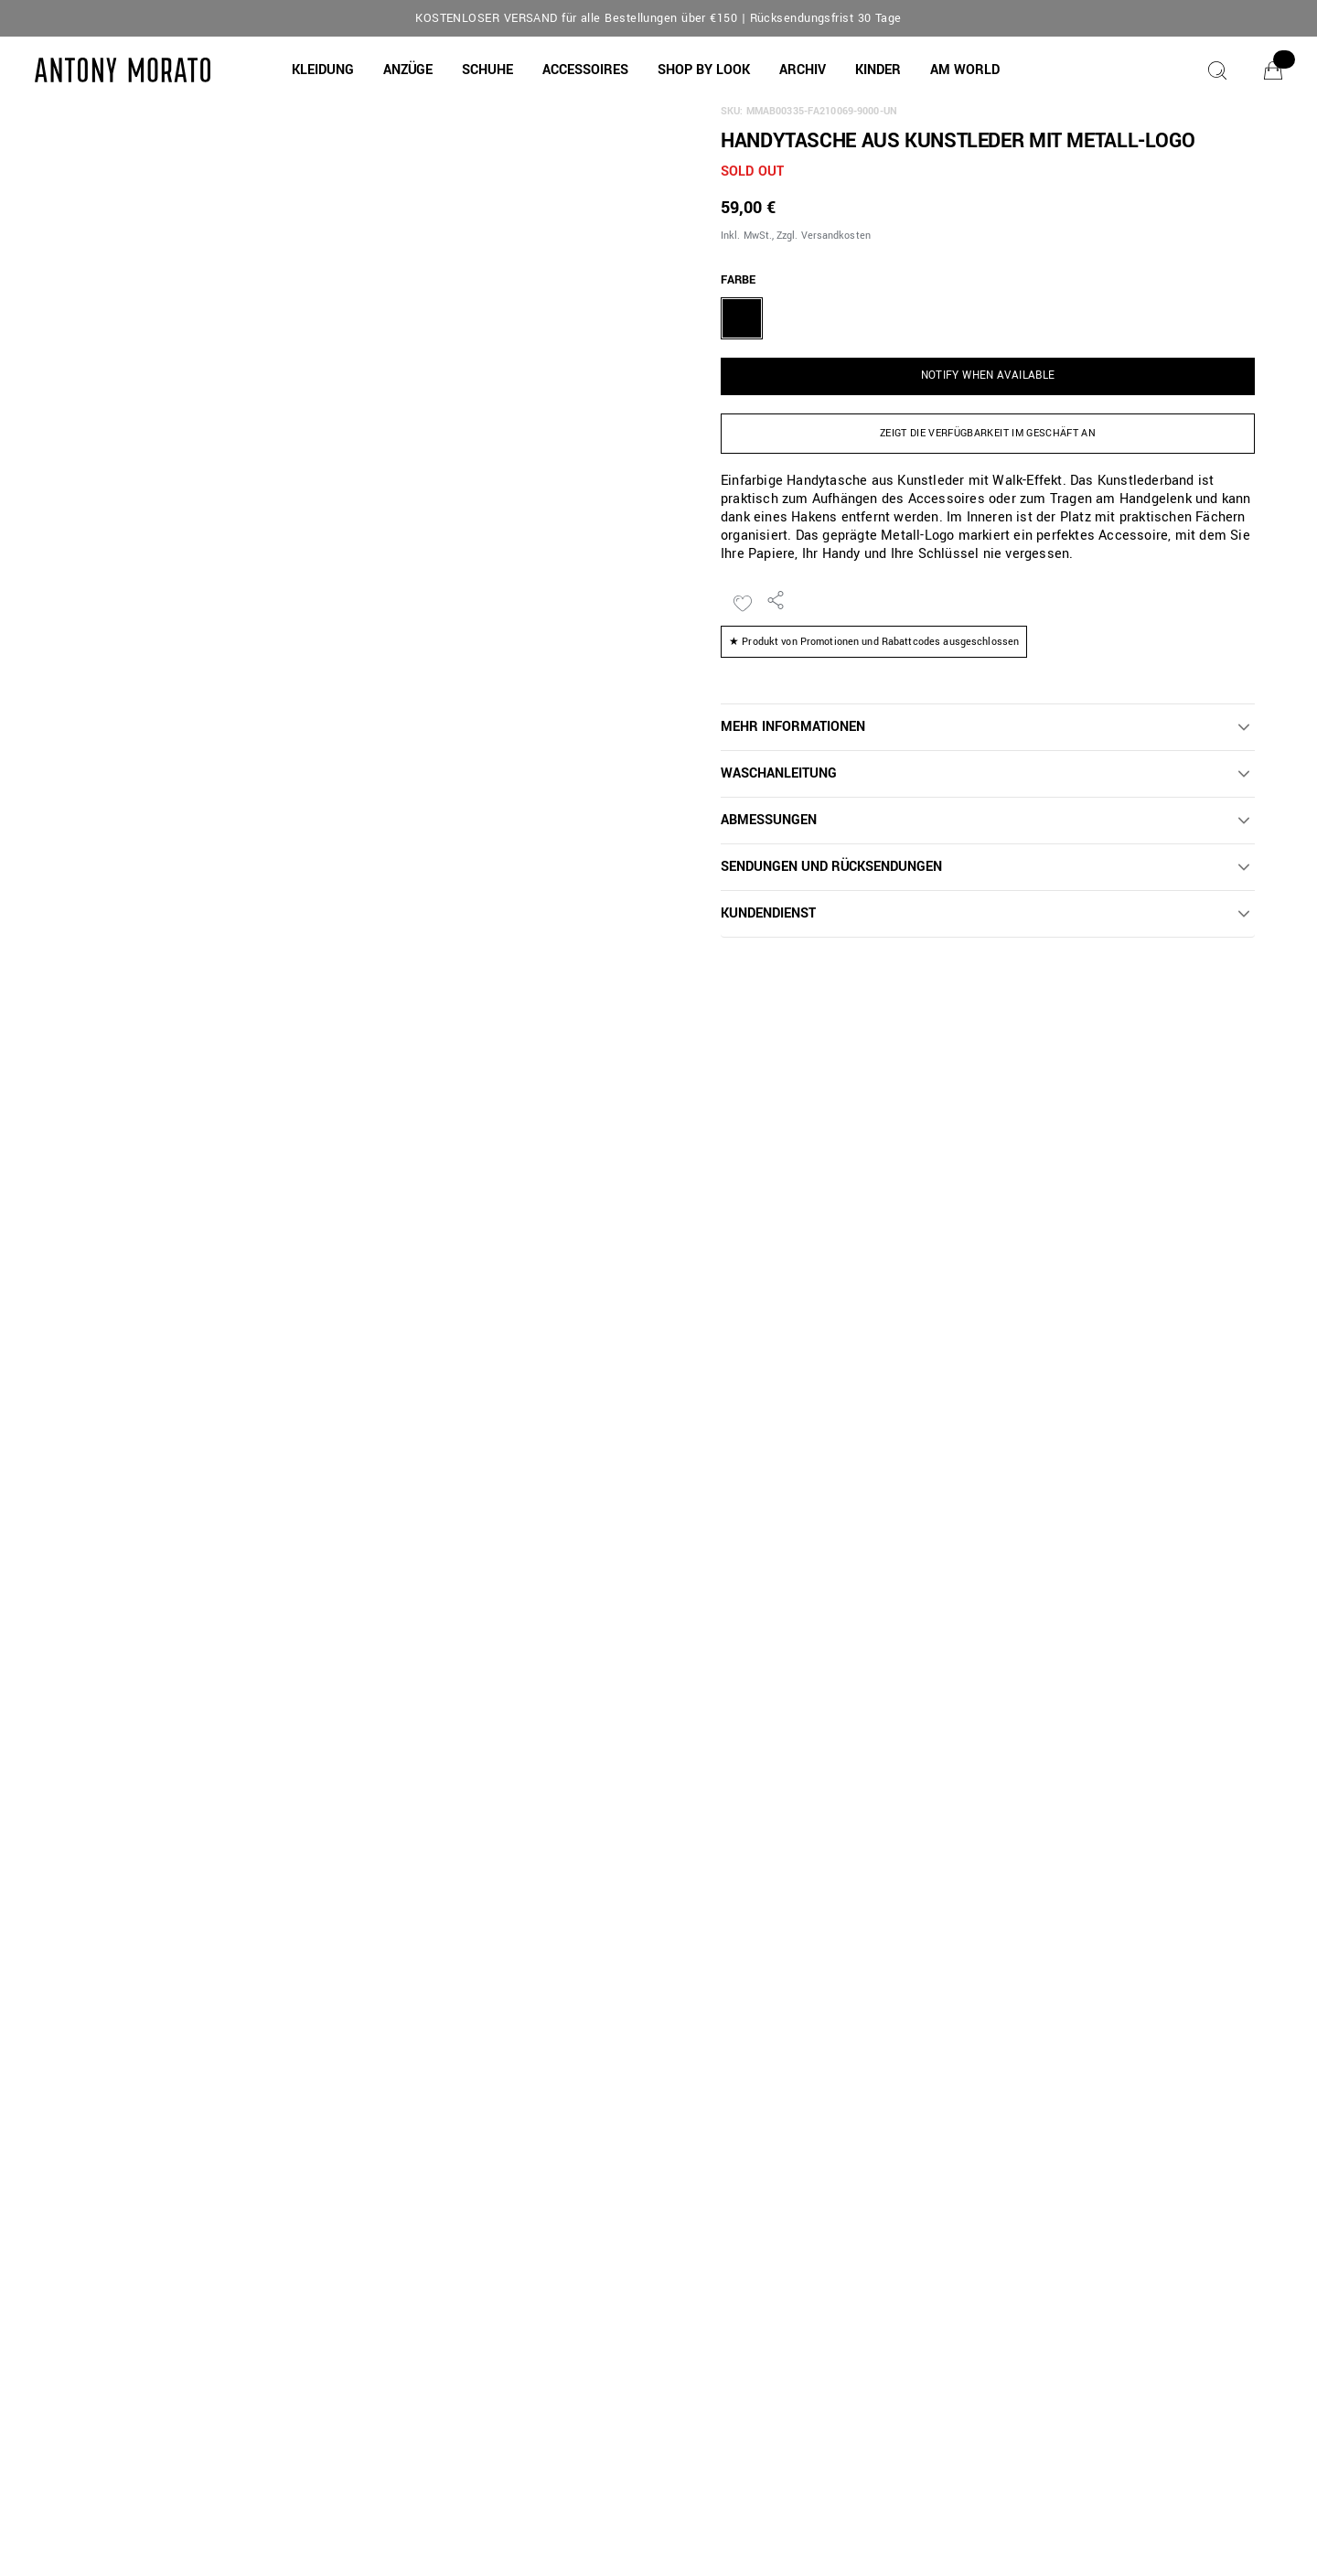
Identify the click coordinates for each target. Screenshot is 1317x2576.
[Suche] (1217, 70)
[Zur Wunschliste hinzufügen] (743, 604)
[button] (323, 70)
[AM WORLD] (964, 70)
